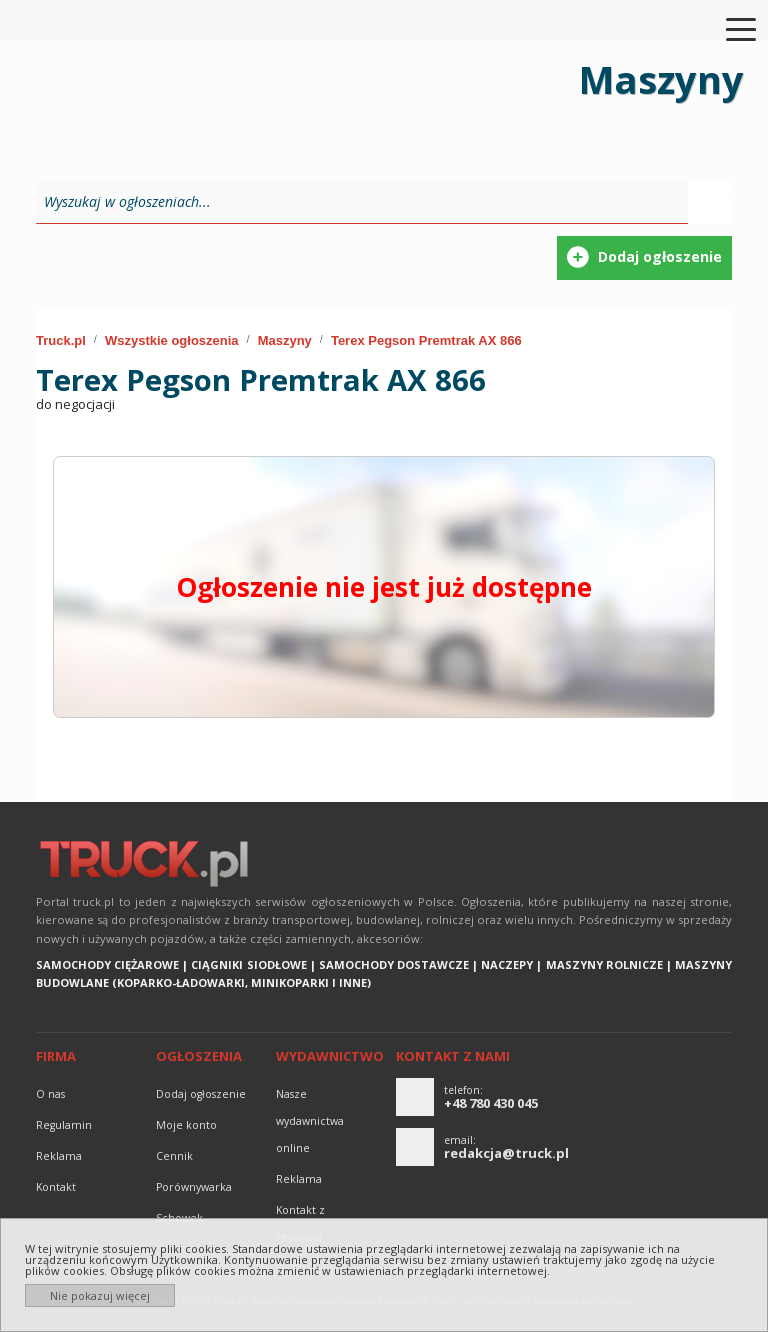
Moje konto (186, 1125)
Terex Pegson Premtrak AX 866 (426, 340)
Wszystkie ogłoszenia (172, 340)
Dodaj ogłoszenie (201, 1094)
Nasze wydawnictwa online (310, 1121)
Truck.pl (61, 340)
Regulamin (64, 1125)
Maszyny (285, 340)
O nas (50, 1094)
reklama (59, 1156)
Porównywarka (194, 1187)
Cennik (174, 1156)
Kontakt (56, 1187)
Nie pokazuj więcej (100, 1295)
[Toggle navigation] (729, 28)
